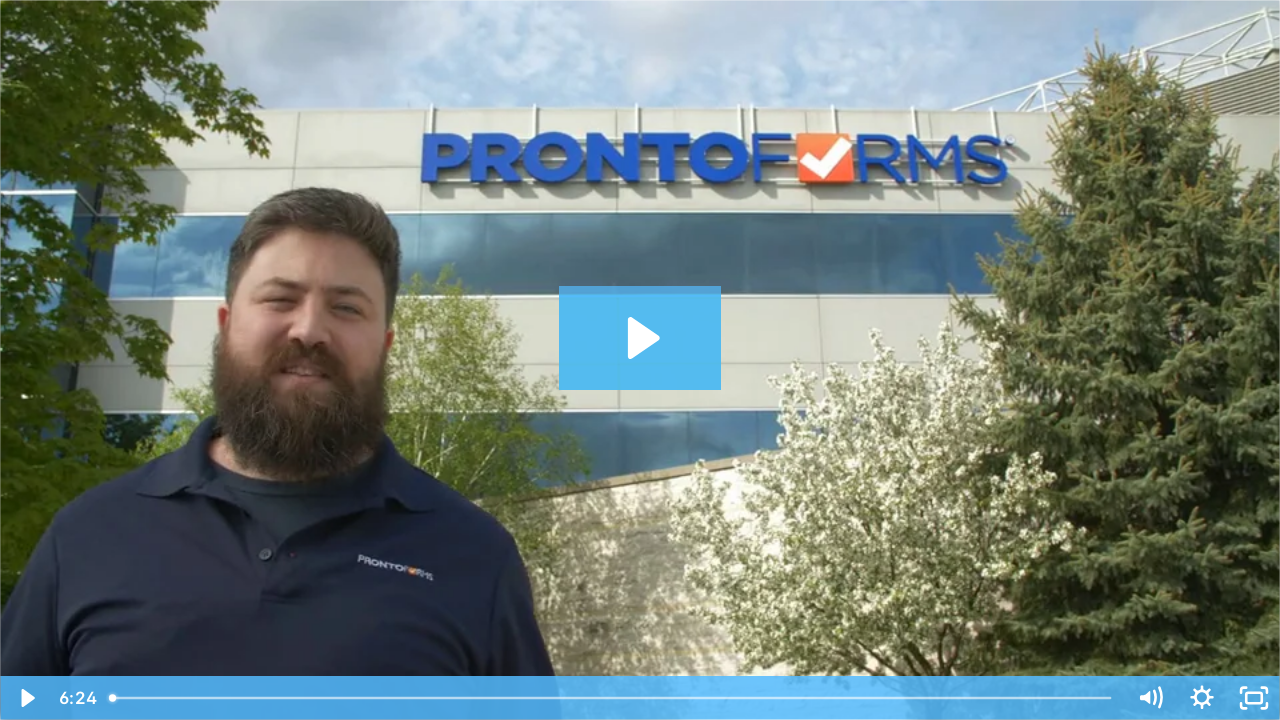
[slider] (612, 698)
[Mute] (1150, 698)
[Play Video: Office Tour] (640, 338)
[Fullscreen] (1254, 698)
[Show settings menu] (1202, 698)
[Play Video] (26, 698)
